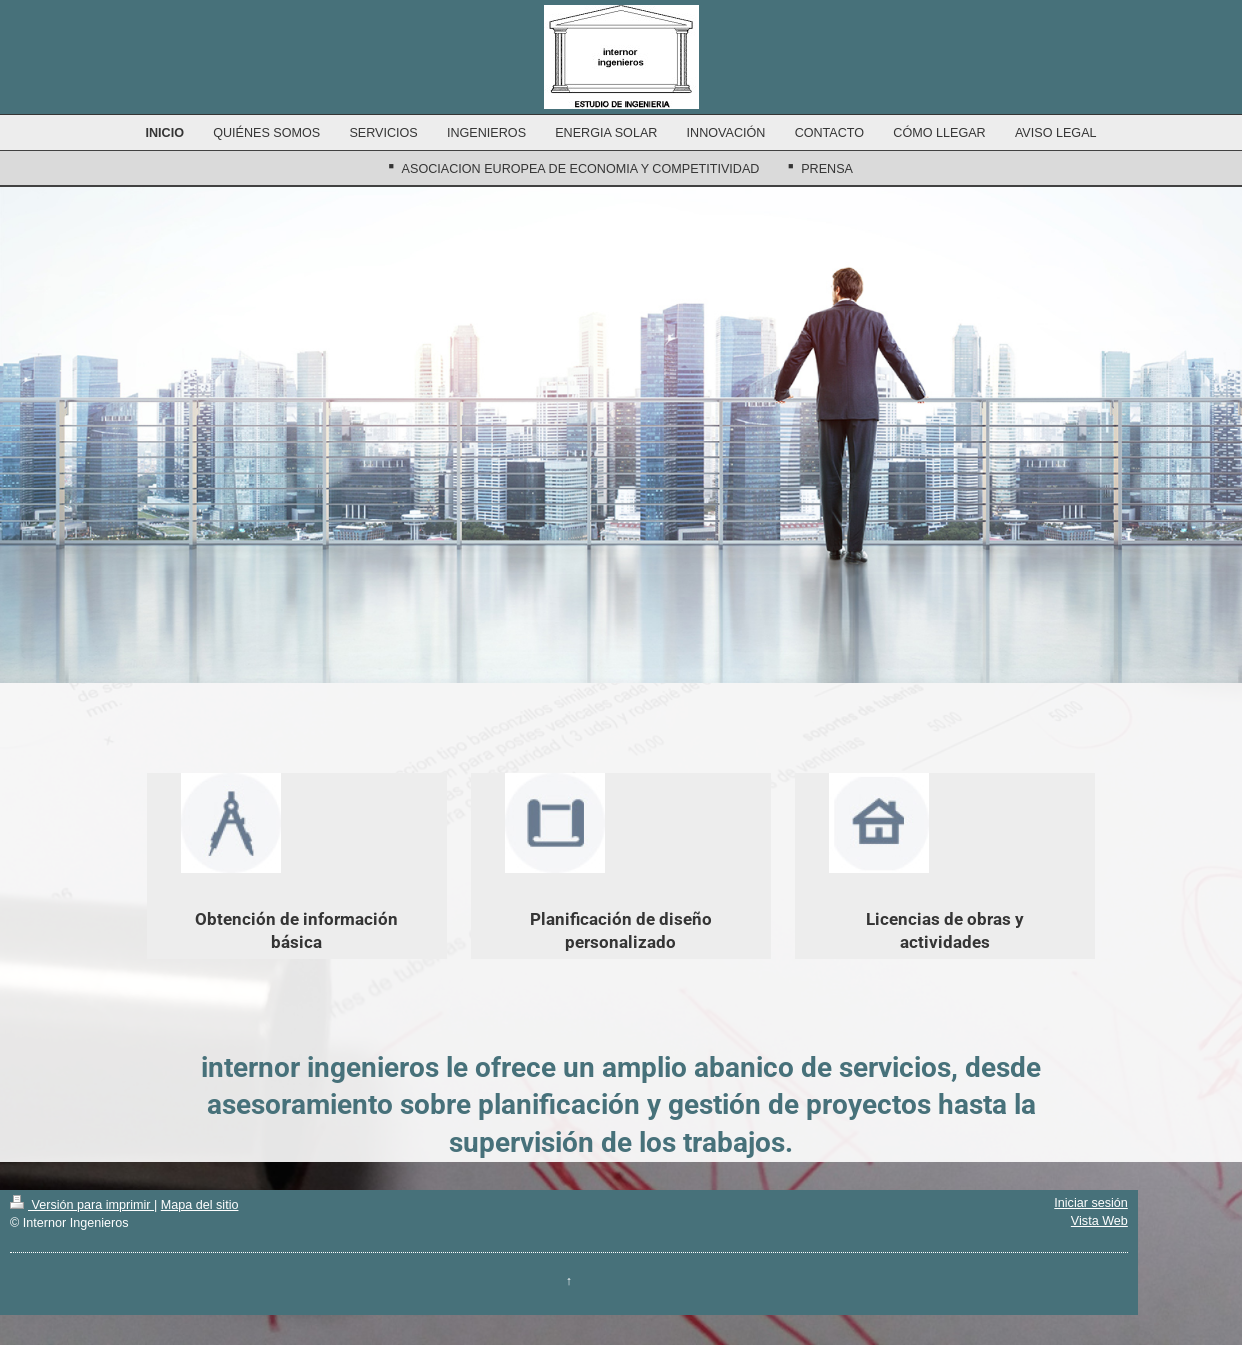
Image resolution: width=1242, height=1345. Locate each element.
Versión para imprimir (82, 1205)
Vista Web (1099, 1221)
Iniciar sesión (1091, 1203)
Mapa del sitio (200, 1205)
